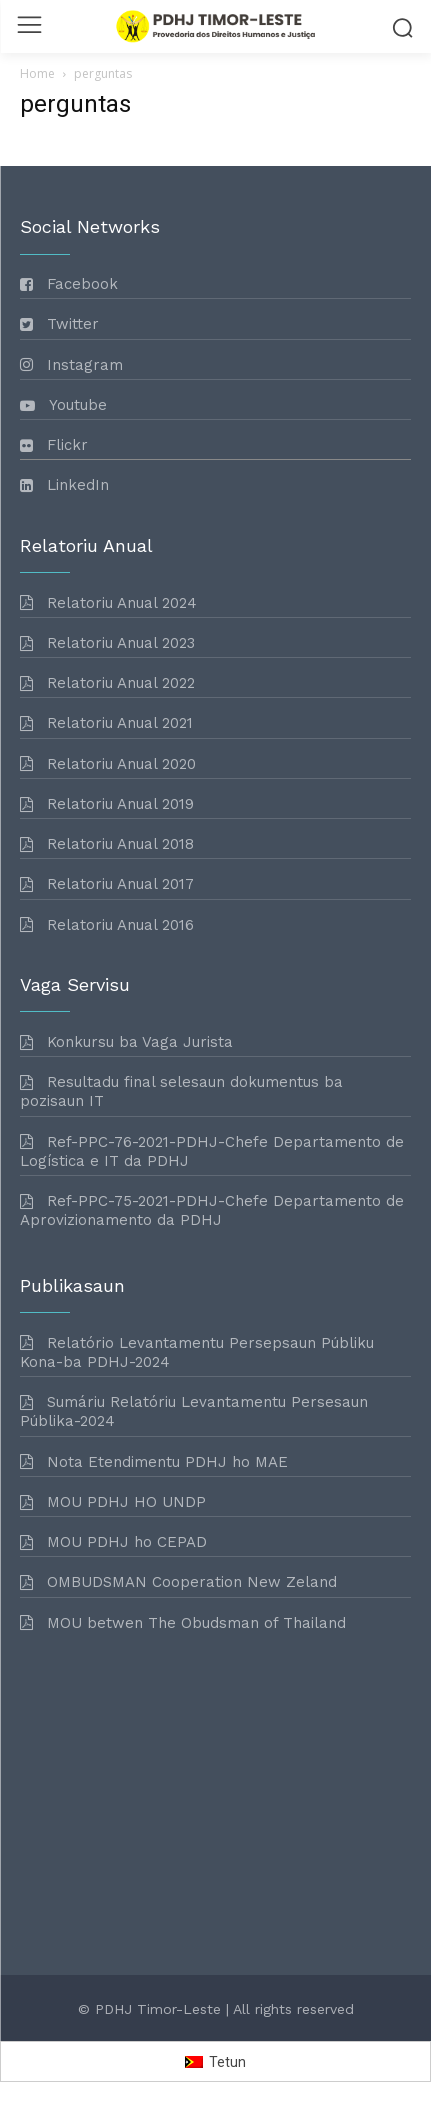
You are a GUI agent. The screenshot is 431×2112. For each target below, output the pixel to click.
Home (37, 73)
